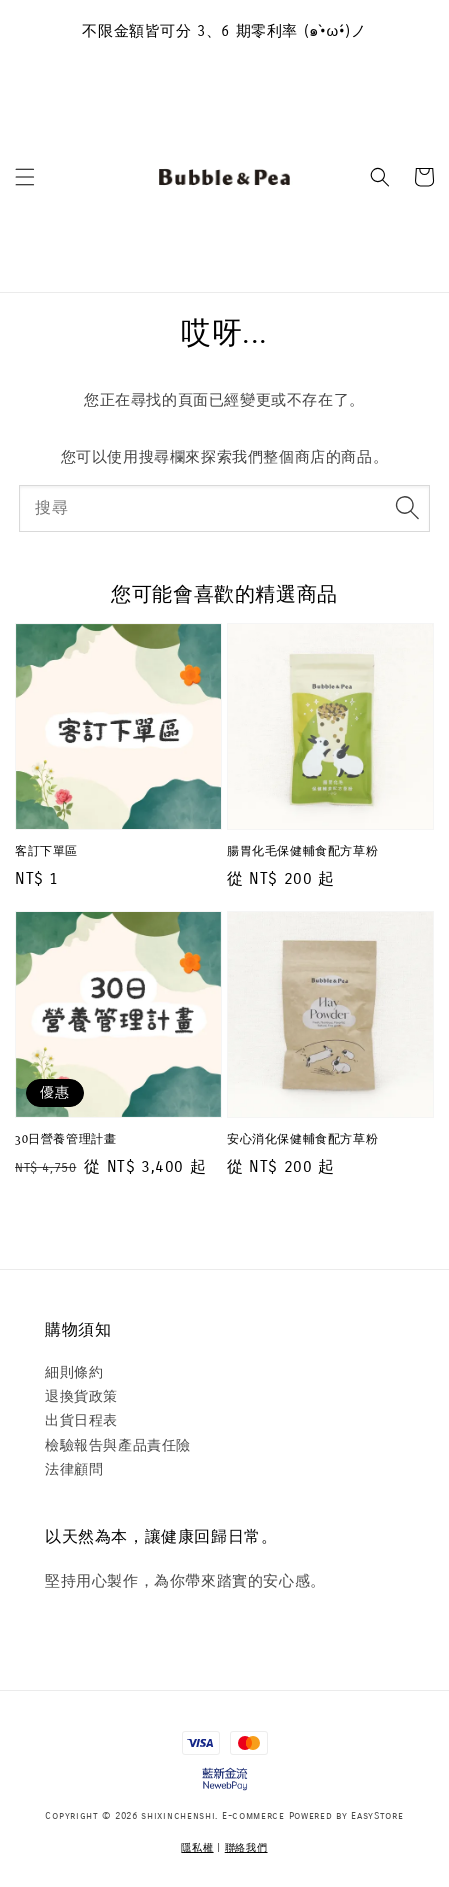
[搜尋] (407, 508)
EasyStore (377, 1816)
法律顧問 (74, 1469)
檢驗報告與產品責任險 (118, 1445)
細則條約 (74, 1372)
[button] (25, 177)
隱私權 (197, 1848)
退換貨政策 (81, 1396)
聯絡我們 (246, 1848)
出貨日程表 (81, 1420)
